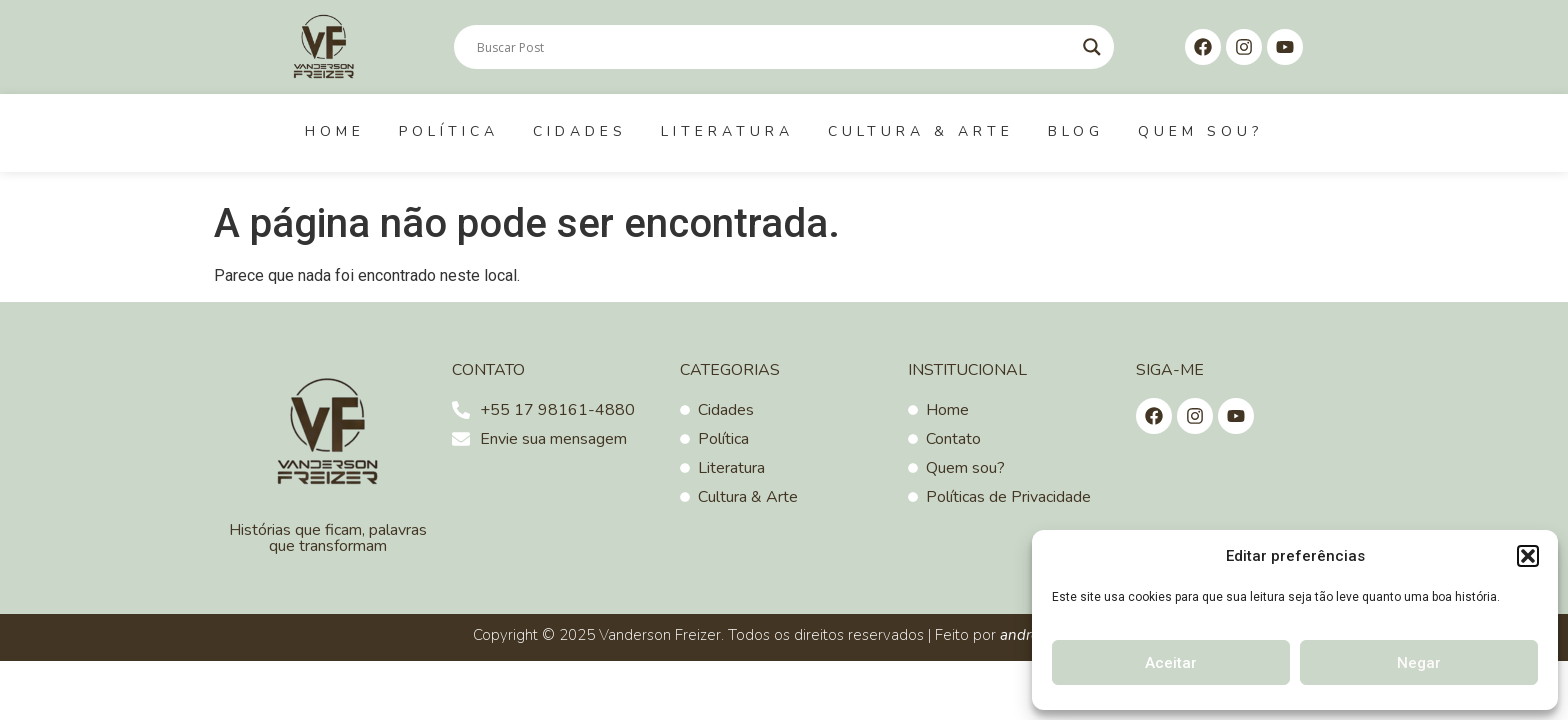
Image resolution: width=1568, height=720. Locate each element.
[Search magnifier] (1092, 47)
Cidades (580, 131)
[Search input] (775, 47)
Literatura (727, 131)
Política (449, 131)
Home (335, 131)
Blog (1076, 131)
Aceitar (1171, 663)
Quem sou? (1200, 131)
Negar (1419, 663)
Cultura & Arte (921, 131)
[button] (1528, 556)
